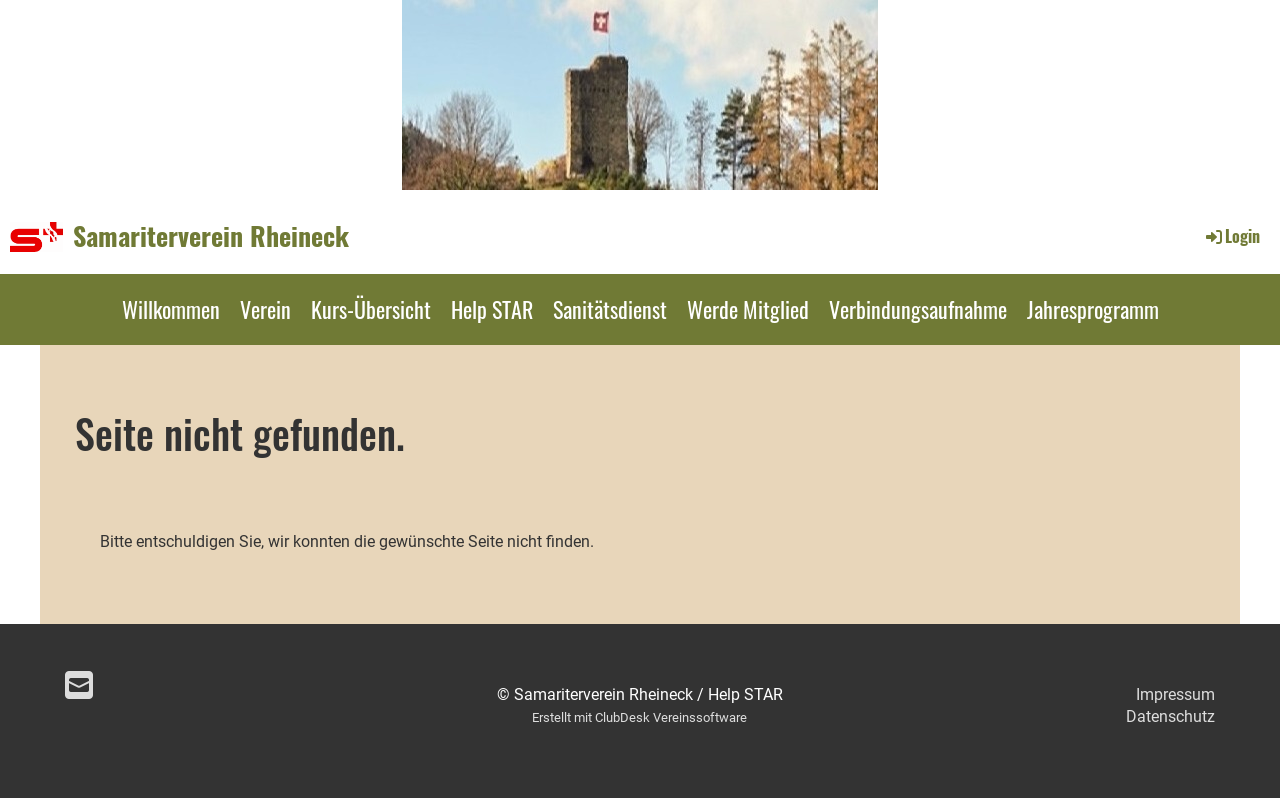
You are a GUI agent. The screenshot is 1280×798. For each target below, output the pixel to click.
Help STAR (492, 309)
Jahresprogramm (1093, 309)
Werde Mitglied (748, 309)
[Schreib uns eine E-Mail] (79, 686)
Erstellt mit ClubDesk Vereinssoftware (639, 717)
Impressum (1175, 694)
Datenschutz (1170, 716)
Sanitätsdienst (610, 309)
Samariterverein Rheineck (211, 236)
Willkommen (171, 309)
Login (1231, 236)
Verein (265, 309)
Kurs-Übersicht (371, 309)
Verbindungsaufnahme (918, 309)
